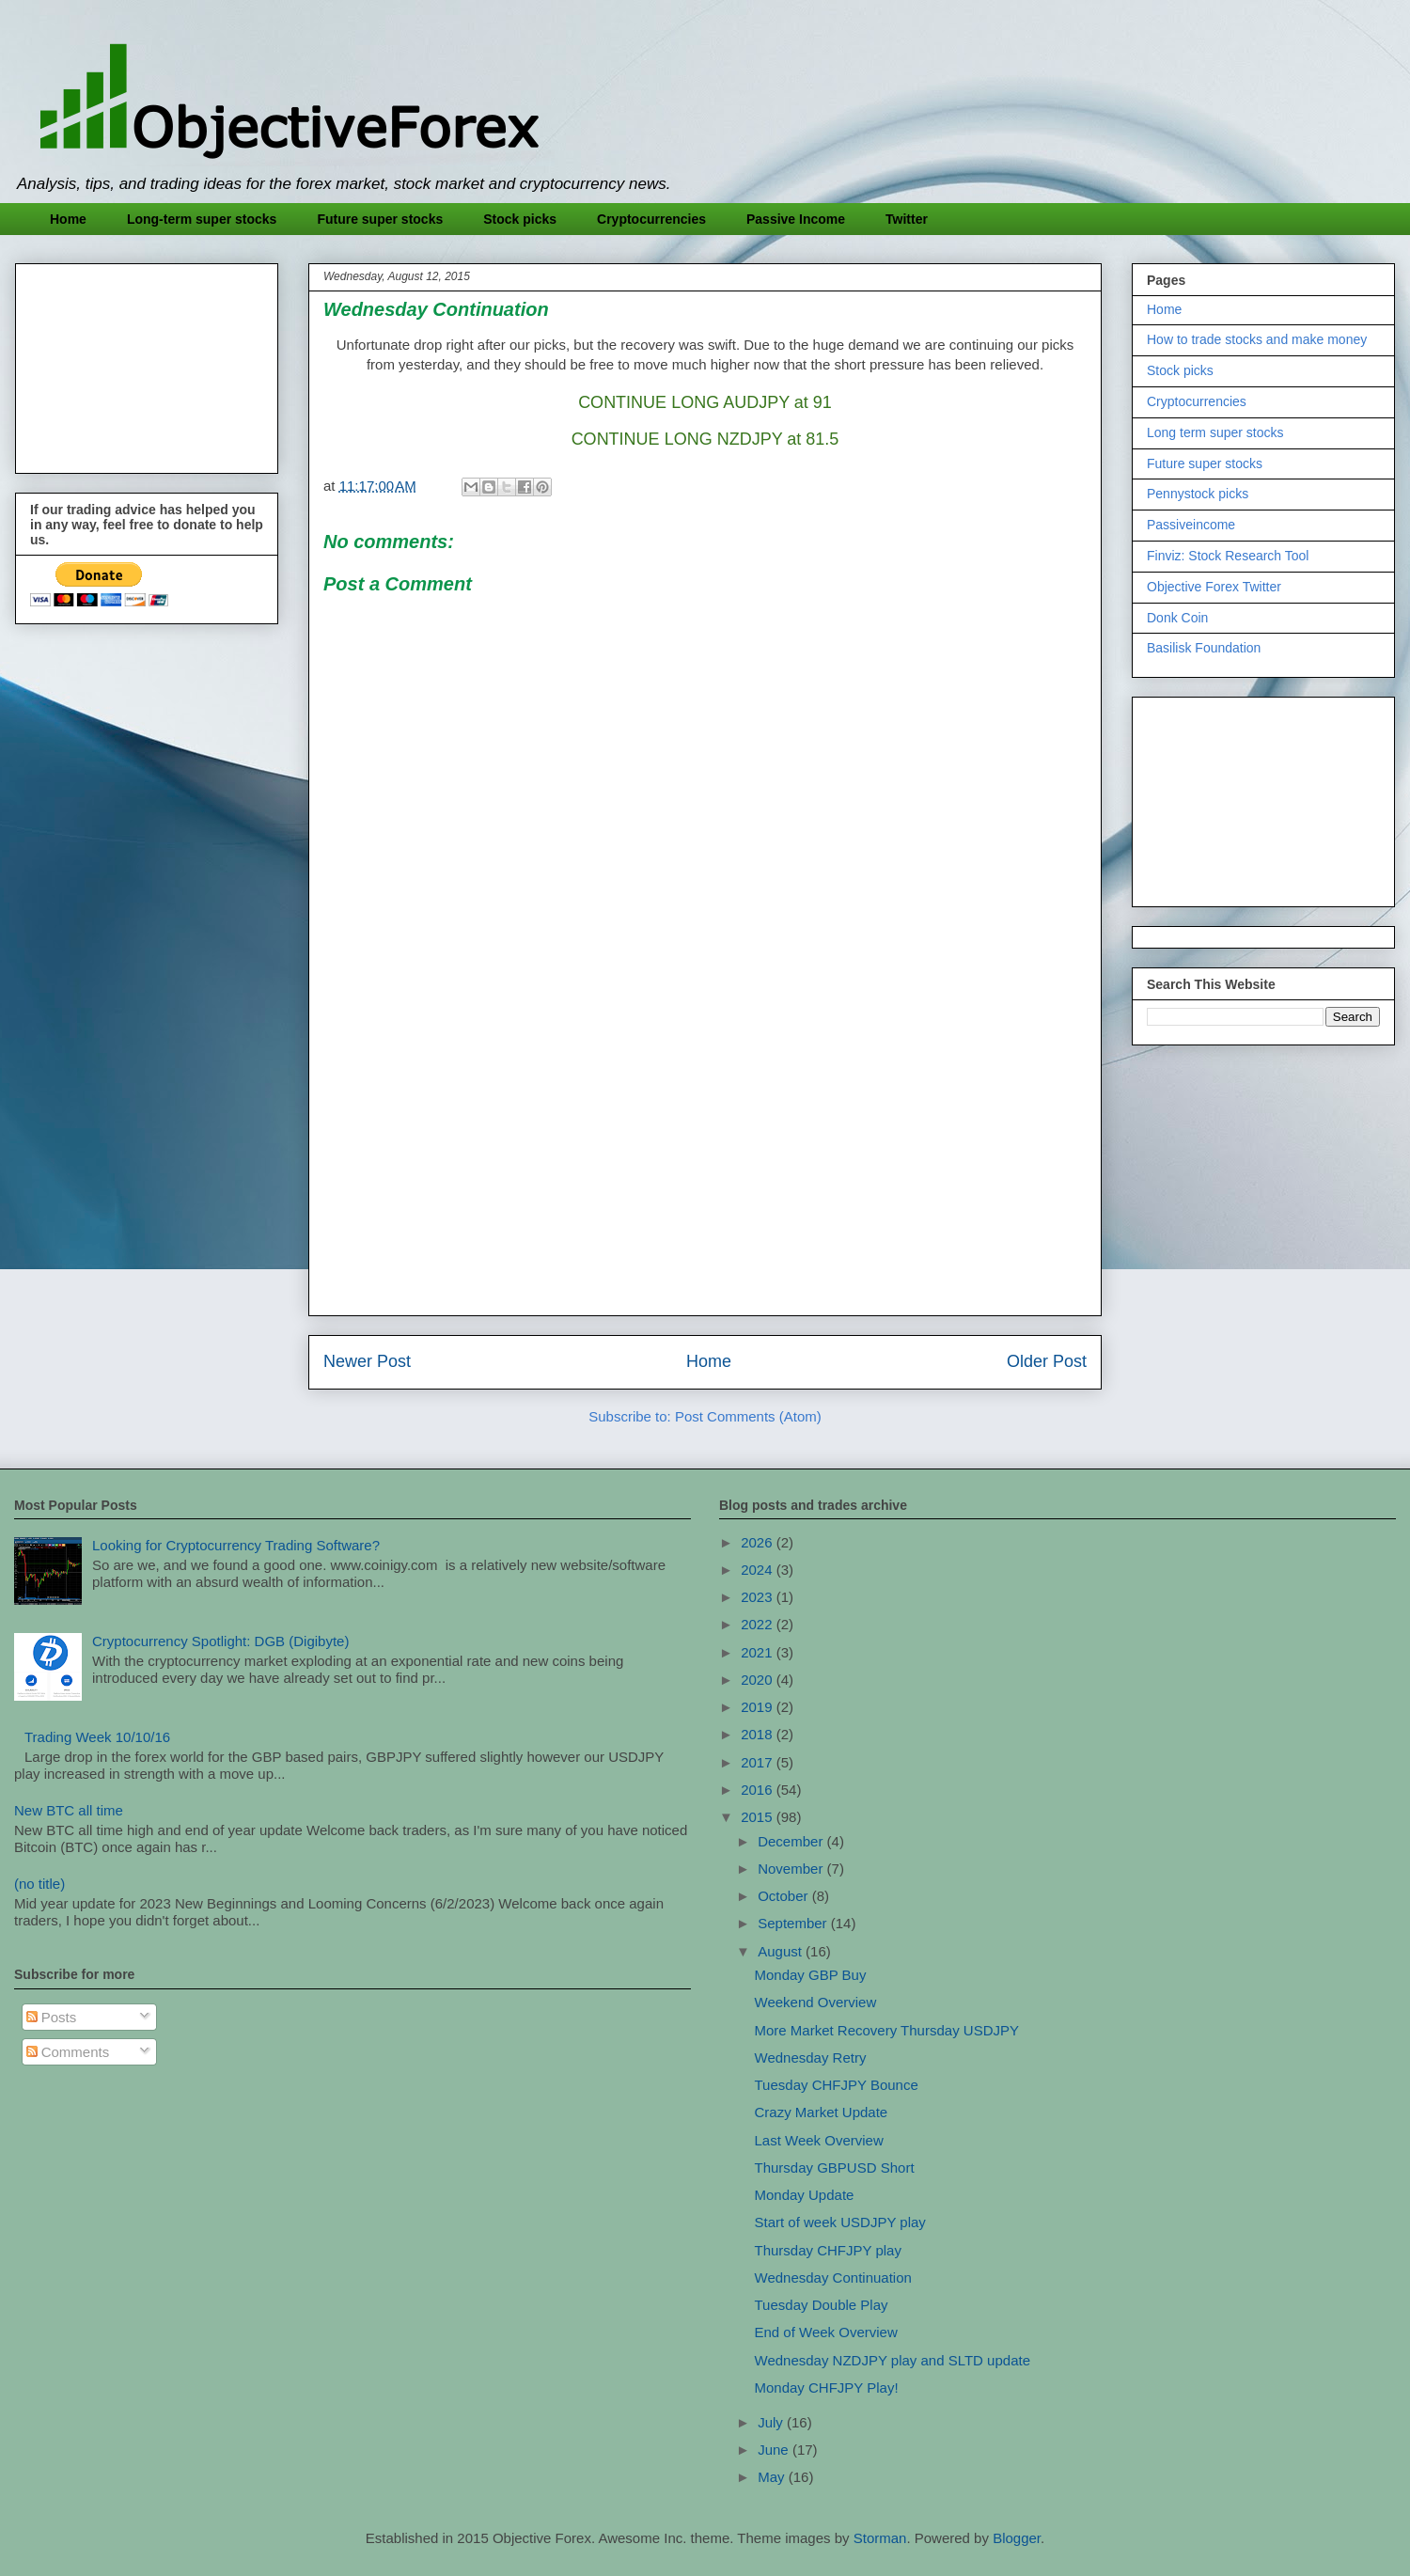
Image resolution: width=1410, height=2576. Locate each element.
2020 (758, 1680)
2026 (758, 1542)
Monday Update (804, 2195)
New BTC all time (68, 1810)
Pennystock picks (1197, 493)
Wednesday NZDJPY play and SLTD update (893, 2360)
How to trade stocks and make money (1257, 339)
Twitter (906, 219)
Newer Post (367, 1361)
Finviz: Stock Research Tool (1227, 555)
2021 (758, 1652)
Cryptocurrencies (651, 219)
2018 (758, 1734)
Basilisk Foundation (1204, 647)
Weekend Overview (816, 2002)
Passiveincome (1191, 524)
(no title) (39, 1884)
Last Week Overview (819, 2140)
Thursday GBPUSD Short (835, 2167)
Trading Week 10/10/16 (97, 1737)
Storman (880, 2538)
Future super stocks (380, 219)
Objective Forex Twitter (1214, 586)
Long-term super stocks (201, 219)
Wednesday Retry (811, 2058)
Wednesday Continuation (833, 2277)
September (794, 1923)
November (792, 1869)
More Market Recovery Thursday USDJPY (887, 2030)
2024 (758, 1570)
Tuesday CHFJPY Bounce (836, 2085)
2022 (758, 1624)
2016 (758, 1790)
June (775, 2450)
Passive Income (795, 219)
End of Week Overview (826, 2332)
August (782, 1951)
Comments (68, 2052)
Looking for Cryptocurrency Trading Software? (236, 1545)
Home (68, 219)
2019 (758, 1707)
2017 (758, 1762)
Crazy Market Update (821, 2112)
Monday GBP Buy (811, 1975)
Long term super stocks (1215, 432)
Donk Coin (1177, 617)
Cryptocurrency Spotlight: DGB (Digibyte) (220, 1641)
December (792, 1841)
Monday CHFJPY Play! (827, 2387)
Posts (51, 2017)
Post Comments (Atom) (748, 1416)
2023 (758, 1597)
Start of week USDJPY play (840, 2222)
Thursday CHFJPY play (828, 2250)
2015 (758, 1817)
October (785, 1896)
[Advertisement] (705, 1169)
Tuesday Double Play (821, 2305)
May (773, 2477)
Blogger (1017, 2538)
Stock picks (519, 219)
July (772, 2422)
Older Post (1047, 1361)
